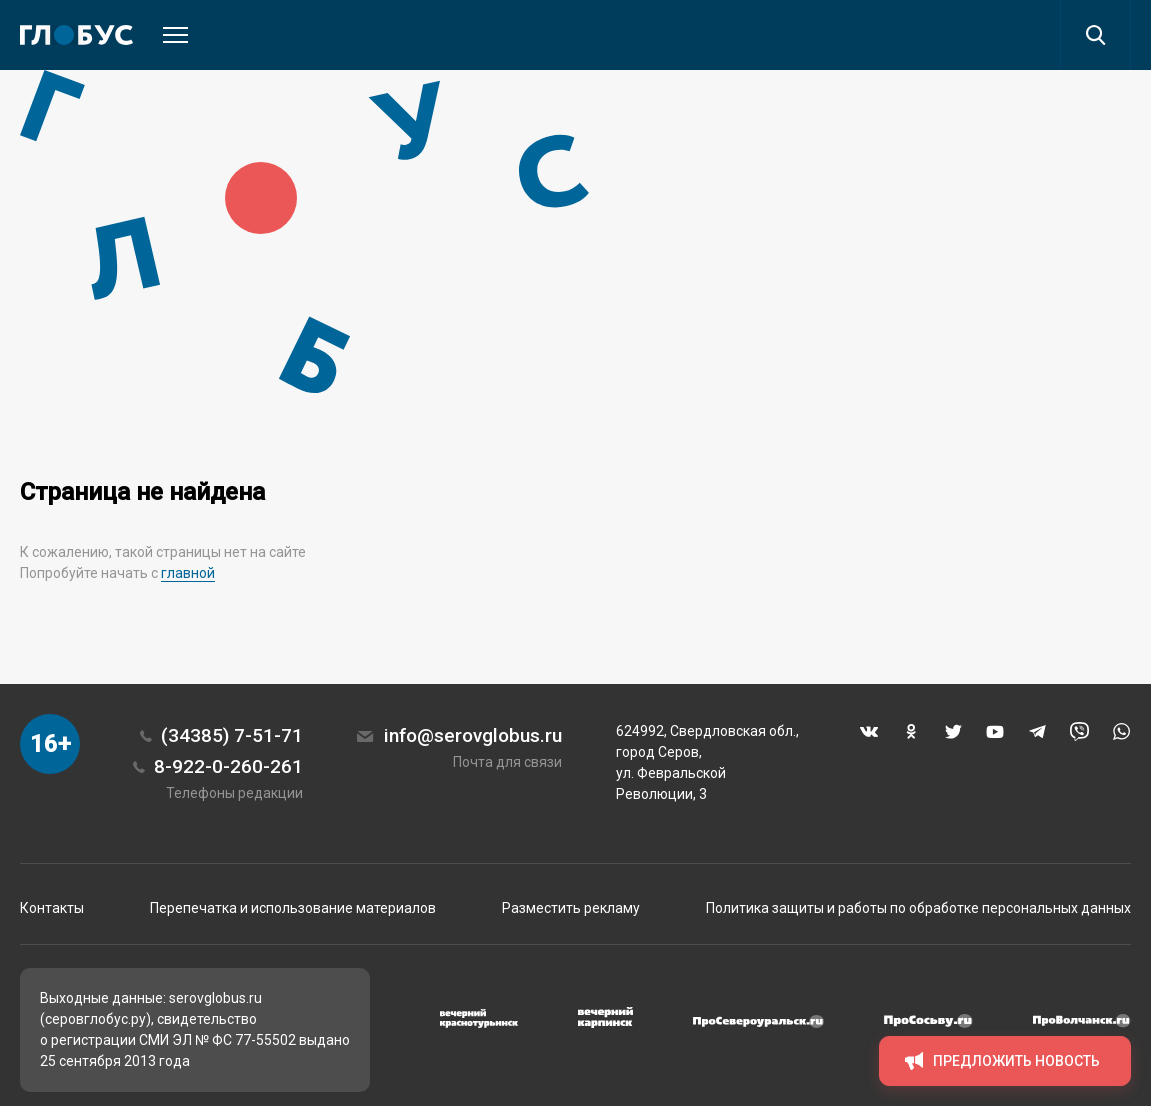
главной (188, 573)
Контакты (52, 908)
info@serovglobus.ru (473, 735)
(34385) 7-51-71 (232, 735)
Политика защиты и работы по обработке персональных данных (918, 908)
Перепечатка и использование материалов (293, 908)
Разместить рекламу (571, 908)
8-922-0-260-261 (228, 766)
